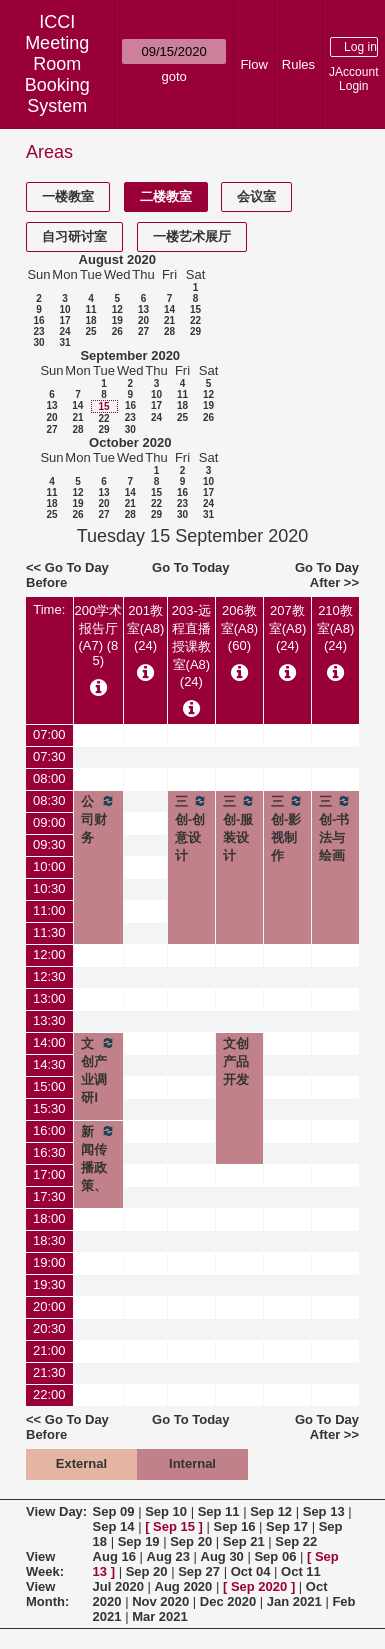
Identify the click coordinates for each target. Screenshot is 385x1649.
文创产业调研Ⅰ (99, 1070)
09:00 (49, 822)
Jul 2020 (118, 1586)
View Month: (47, 1594)
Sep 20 (191, 1541)
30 (38, 342)
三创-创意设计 (191, 828)
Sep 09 (114, 1511)
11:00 (49, 910)
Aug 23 (168, 1556)
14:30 (49, 1064)
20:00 (49, 1306)
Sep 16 (235, 1526)
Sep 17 (287, 1526)
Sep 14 (114, 1526)
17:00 (49, 1174)
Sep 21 (244, 1541)
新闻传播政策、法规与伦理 (99, 1185)
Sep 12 (271, 1511)
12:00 (49, 954)
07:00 (49, 734)
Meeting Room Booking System (57, 74)
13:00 (49, 998)
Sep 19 (139, 1541)
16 (38, 320)
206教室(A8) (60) (240, 628)
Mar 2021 (160, 1616)
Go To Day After (327, 575)
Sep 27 (199, 1571)
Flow (253, 64)
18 (90, 320)
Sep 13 (324, 1511)
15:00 (49, 1086)
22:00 (49, 1394)
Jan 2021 (294, 1601)
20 (143, 320)
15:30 (49, 1108)
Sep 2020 (259, 1586)
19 (117, 320)
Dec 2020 (228, 1601)
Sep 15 (174, 1526)
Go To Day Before (67, 575)
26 (117, 331)
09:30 (49, 844)
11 (90, 309)
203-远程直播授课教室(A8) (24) (191, 646)
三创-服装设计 (239, 828)
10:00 (49, 866)
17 (64, 320)
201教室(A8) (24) (146, 628)
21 (169, 320)
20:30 (49, 1328)
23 (38, 331)
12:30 (49, 976)
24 (64, 331)
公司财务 (99, 819)
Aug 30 (222, 1556)
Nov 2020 (160, 1601)
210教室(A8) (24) (336, 628)
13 (143, 309)
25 (90, 331)
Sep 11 (219, 1511)
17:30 (49, 1196)
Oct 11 (301, 1571)
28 (169, 331)
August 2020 (117, 259)
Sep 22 (296, 1541)
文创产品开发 (236, 1061)
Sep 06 (275, 1556)
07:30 (49, 756)
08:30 (49, 800)
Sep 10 (166, 1511)
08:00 (49, 778)
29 (195, 331)
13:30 (49, 1020)
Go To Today (191, 567)
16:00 (49, 1130)
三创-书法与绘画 (335, 828)
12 (117, 309)
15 (195, 309)
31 (64, 342)
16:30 (49, 1152)
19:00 (49, 1262)
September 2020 (130, 355)
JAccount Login (353, 79)
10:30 (49, 888)
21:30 (49, 1372)
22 (195, 320)
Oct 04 (251, 1571)
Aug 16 (114, 1556)
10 (64, 309)
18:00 (49, 1218)
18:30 (49, 1240)
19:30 (49, 1284)
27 (143, 331)
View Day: (56, 1511)
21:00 (49, 1350)
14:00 (49, 1042)
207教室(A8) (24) (288, 628)
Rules (298, 64)
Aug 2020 (184, 1586)
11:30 (49, 932)
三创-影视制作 (287, 828)
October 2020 (130, 442)
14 (169, 309)
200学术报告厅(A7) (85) (99, 635)
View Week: (45, 1564)
